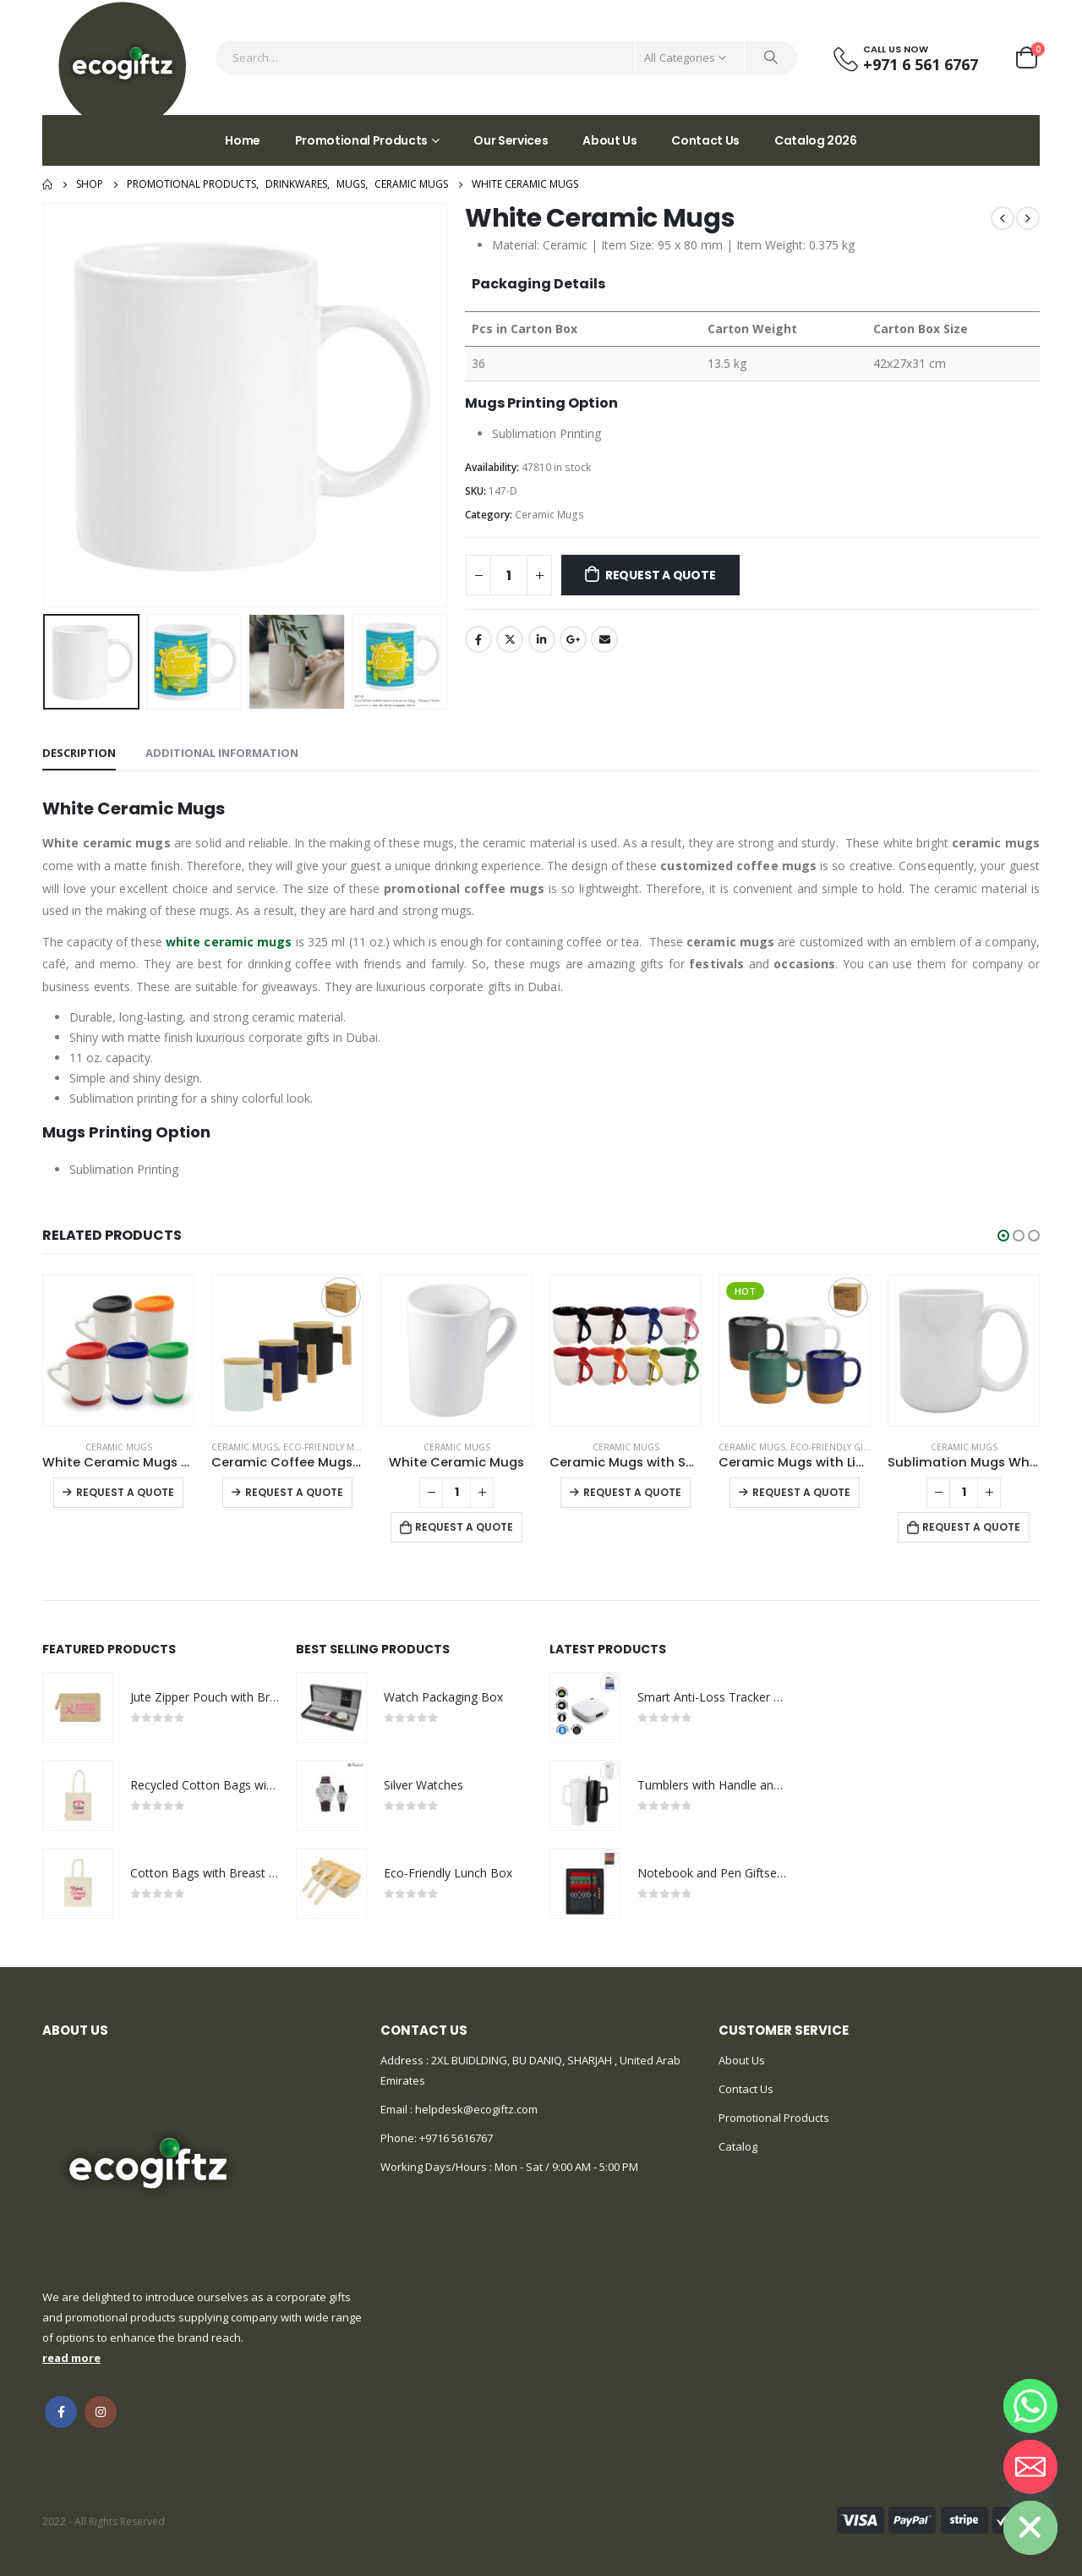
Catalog (738, 2146)
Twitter (509, 639)
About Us (609, 140)
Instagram (100, 2412)
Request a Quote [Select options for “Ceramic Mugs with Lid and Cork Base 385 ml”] (801, 1492)
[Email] (1030, 2467)
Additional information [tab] (221, 752)
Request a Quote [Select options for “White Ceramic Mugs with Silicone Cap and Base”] (125, 1492)
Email (604, 639)
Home (242, 140)
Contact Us (705, 140)
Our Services (510, 140)
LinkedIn (541, 639)
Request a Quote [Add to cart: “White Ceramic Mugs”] (464, 1527)
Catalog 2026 (815, 140)
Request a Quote (660, 575)
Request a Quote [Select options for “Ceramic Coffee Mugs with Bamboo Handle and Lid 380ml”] (294, 1492)
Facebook (478, 639)
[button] (1003, 1235)
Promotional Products (361, 140)
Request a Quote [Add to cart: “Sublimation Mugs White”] (971, 1527)
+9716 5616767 (456, 2138)
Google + (573, 639)
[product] (118, 1350)
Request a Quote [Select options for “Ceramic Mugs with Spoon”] (632, 1492)
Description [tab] (79, 752)
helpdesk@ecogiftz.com (475, 2109)
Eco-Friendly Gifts (833, 1447)
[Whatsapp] (1030, 2406)
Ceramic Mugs (549, 514)
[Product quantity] (508, 575)
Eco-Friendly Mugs (328, 1447)
